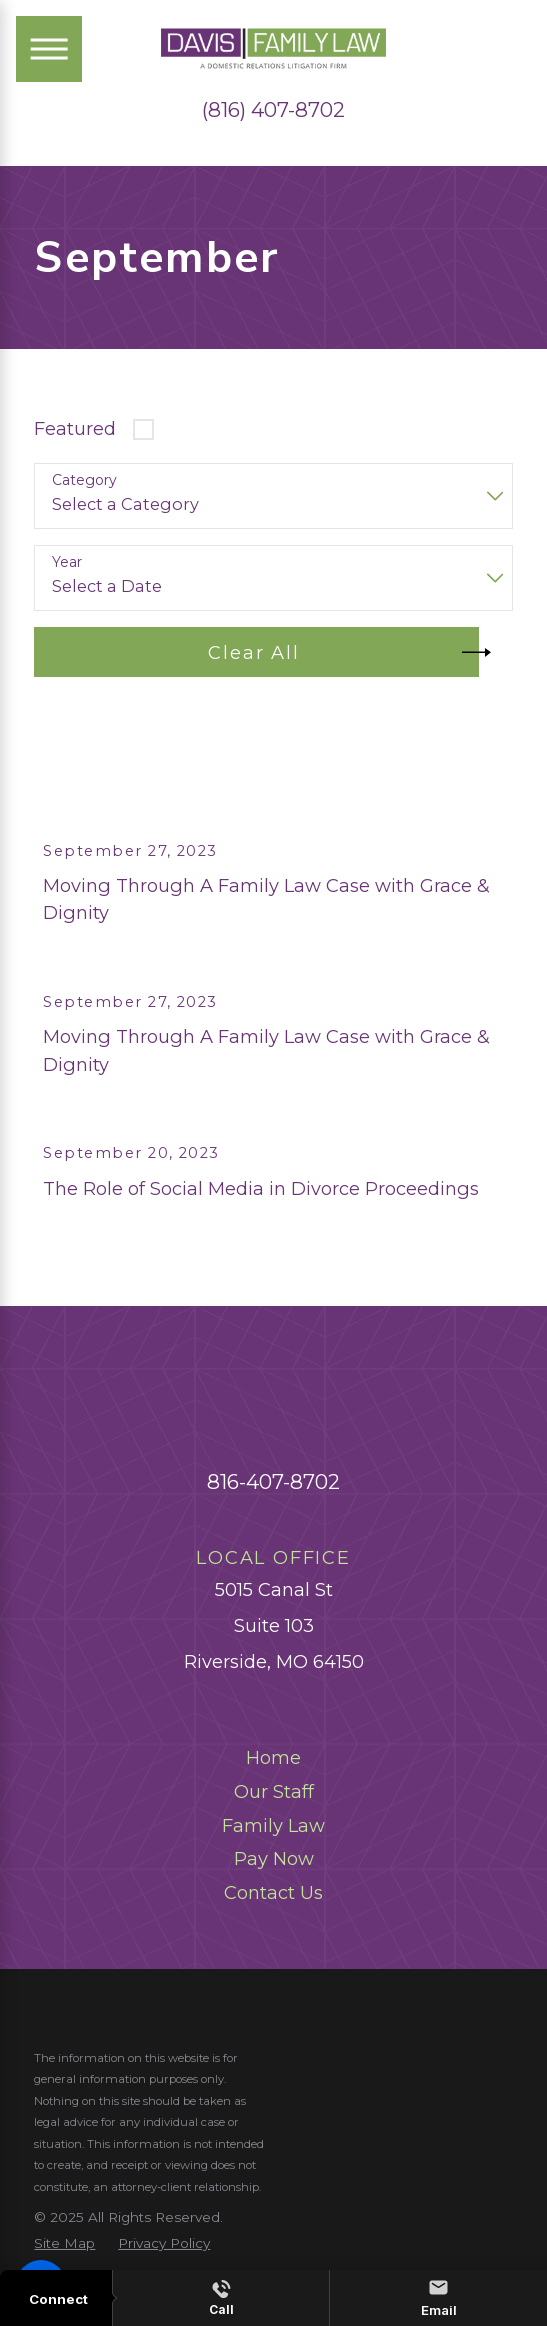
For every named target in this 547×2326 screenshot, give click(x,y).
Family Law (273, 1860)
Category (84, 480)
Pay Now (274, 1893)
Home (273, 1792)
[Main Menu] (48, 48)
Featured (75, 428)
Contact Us (273, 1927)
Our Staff (274, 1826)
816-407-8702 (273, 1516)
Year (67, 562)
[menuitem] (273, 1792)
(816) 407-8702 (273, 110)
